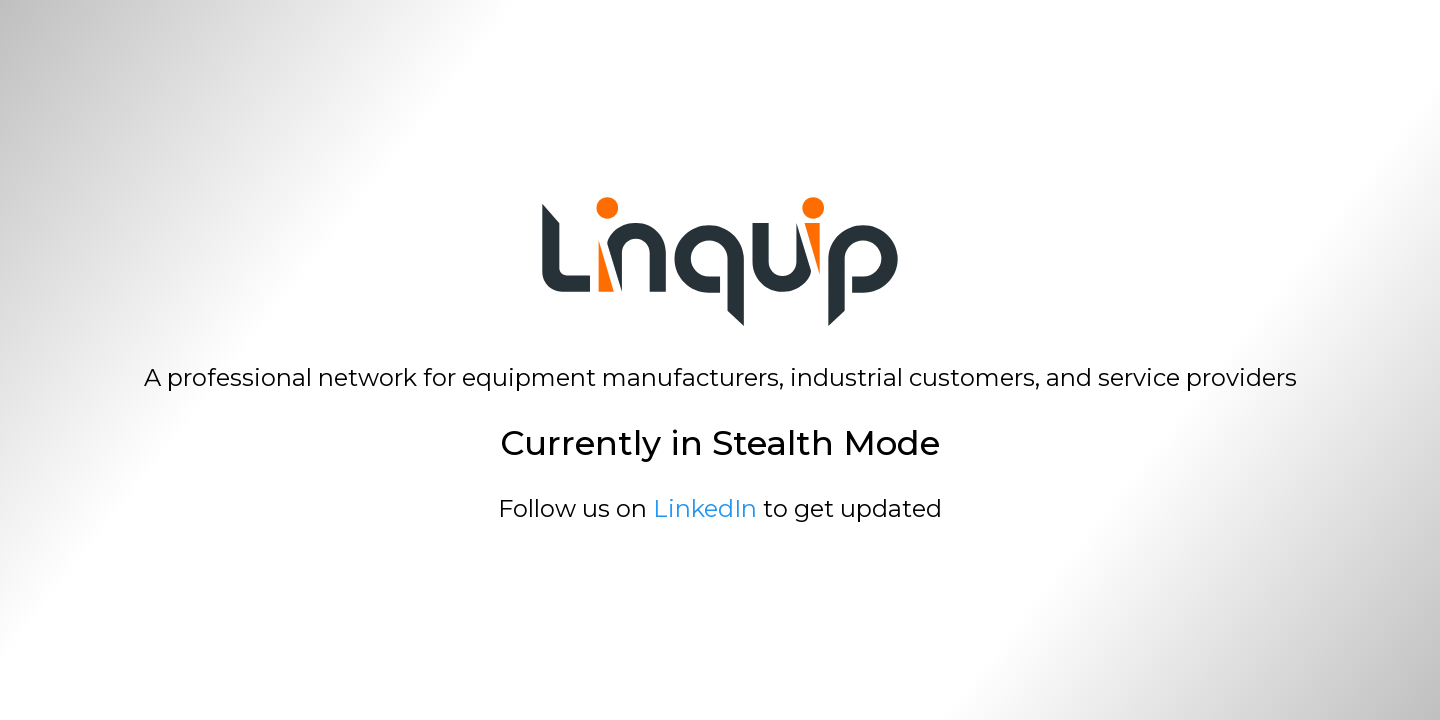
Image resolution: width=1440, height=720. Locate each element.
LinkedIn (705, 508)
